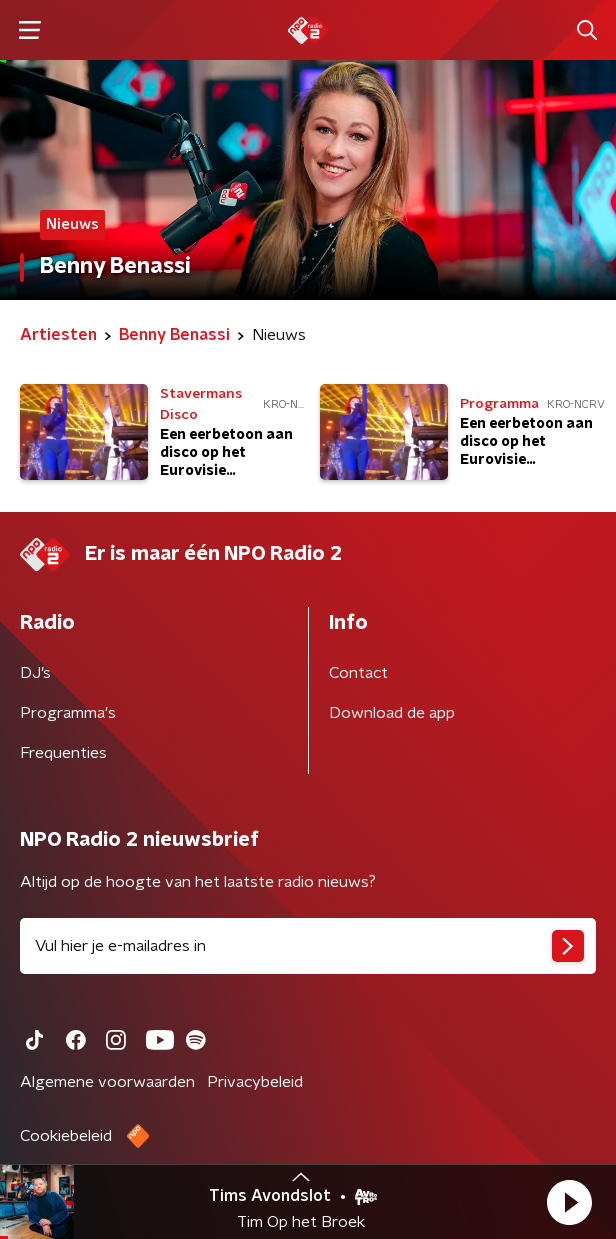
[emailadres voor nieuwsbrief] (308, 946)
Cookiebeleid (66, 1136)
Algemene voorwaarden (107, 1082)
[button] (569, 1202)
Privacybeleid (255, 1082)
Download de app (392, 713)
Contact (358, 673)
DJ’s (35, 673)
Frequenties (63, 753)
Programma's (68, 713)
